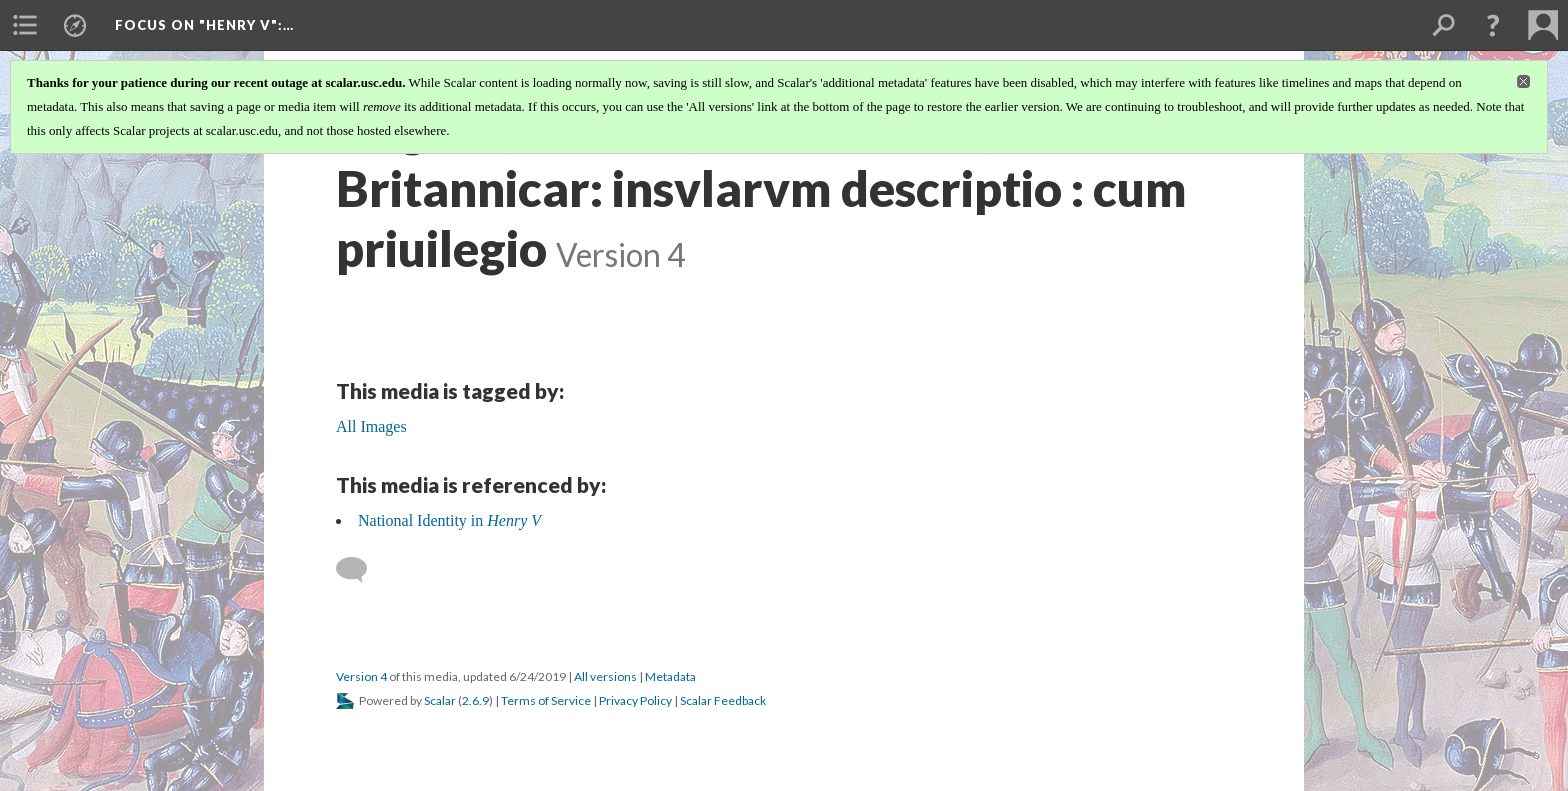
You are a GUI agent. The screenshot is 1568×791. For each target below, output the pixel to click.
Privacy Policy (635, 700)
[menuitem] (25, 25)
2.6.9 (475, 700)
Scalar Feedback (723, 700)
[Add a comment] (360, 570)
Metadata (670, 676)
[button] (1493, 25)
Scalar (440, 700)
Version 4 (361, 676)
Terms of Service (546, 700)
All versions (605, 676)
